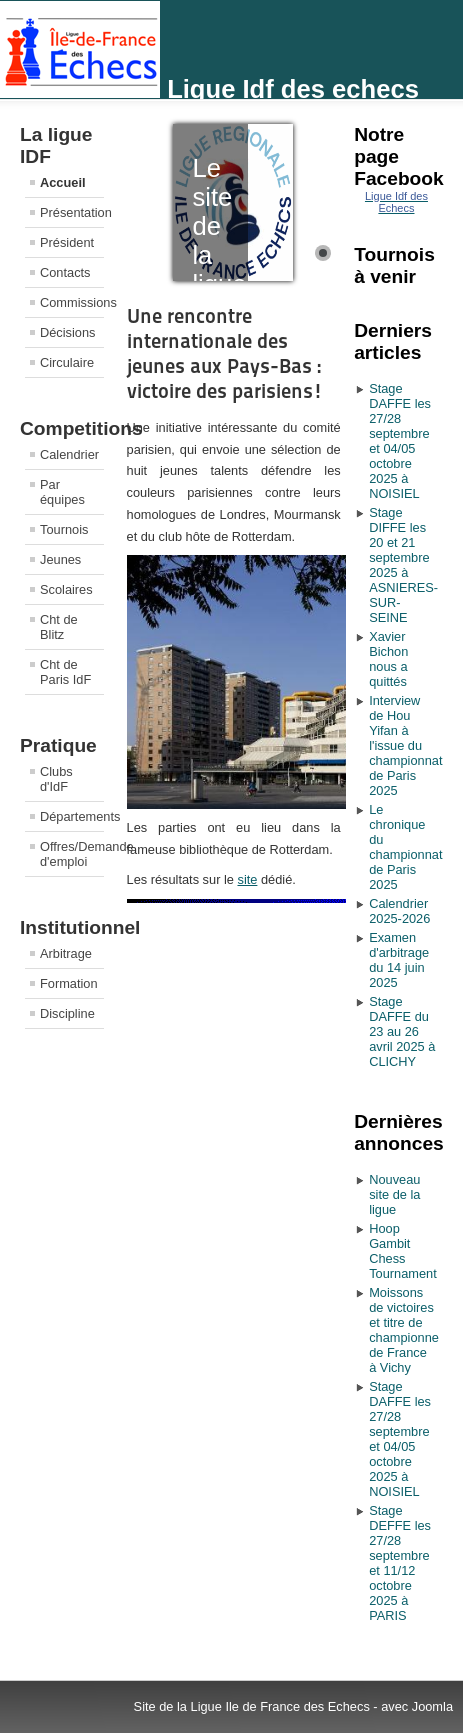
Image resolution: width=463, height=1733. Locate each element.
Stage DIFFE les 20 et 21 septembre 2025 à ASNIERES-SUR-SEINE (403, 565)
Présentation (72, 212)
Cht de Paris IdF (65, 672)
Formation (69, 983)
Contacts (65, 272)
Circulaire (67, 362)
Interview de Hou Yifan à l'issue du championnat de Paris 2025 (404, 745)
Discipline (67, 1013)
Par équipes (62, 492)
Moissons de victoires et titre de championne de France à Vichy (404, 1330)
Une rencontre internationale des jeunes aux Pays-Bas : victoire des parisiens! (225, 353)
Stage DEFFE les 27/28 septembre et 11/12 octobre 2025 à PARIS (400, 1563)
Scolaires (66, 589)
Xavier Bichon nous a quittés (388, 659)
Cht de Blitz (59, 627)
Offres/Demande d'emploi (72, 854)
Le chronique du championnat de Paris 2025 (404, 847)
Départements (72, 816)
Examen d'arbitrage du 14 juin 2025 (399, 960)
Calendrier (69, 454)
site (247, 879)
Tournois (64, 529)
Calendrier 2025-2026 (399, 911)
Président (67, 242)
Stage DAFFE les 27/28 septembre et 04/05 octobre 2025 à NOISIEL (400, 441)
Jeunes (60, 559)
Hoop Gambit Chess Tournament (403, 1251)
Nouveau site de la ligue (394, 1194)
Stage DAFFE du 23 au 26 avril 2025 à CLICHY (402, 1031)
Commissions (72, 302)
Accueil (63, 182)
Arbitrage (66, 953)
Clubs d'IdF (56, 779)
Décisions (67, 332)
